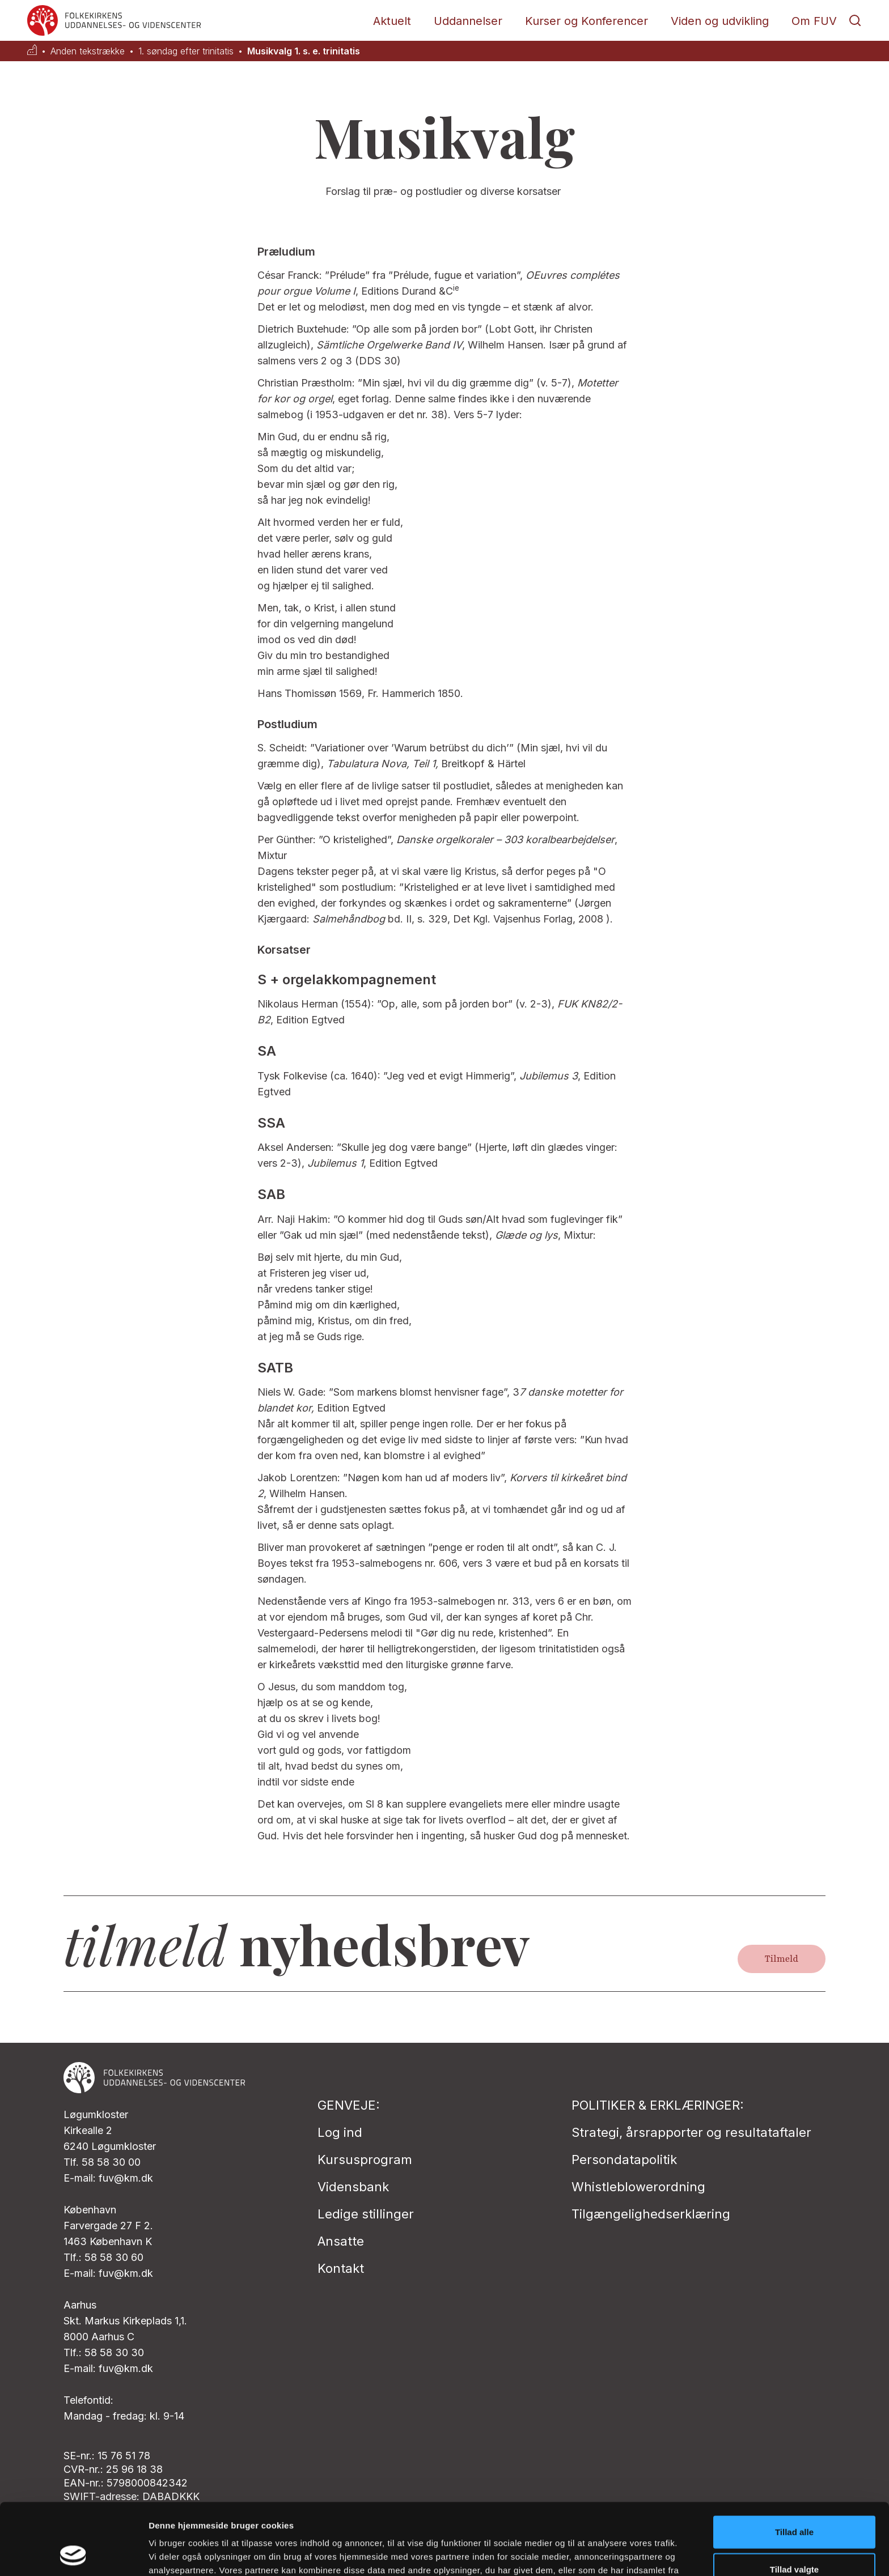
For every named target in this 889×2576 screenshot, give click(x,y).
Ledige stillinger (366, 2214)
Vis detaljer (589, 2553)
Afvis (794, 2539)
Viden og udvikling (720, 21)
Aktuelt (392, 21)
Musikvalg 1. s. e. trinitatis (303, 51)
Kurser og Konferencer (586, 21)
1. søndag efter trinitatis (186, 51)
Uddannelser (468, 21)
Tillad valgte (794, 2502)
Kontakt (341, 2268)
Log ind (340, 2132)
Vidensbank (353, 2187)
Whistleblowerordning (638, 2187)
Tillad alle (794, 2464)
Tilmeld (781, 1959)
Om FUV (814, 21)
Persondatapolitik (624, 2159)
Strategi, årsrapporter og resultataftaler (691, 2132)
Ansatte (341, 2241)
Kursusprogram (365, 2159)
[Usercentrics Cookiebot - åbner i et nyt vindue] (73, 2553)
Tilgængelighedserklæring (651, 2214)
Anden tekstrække (87, 51)
